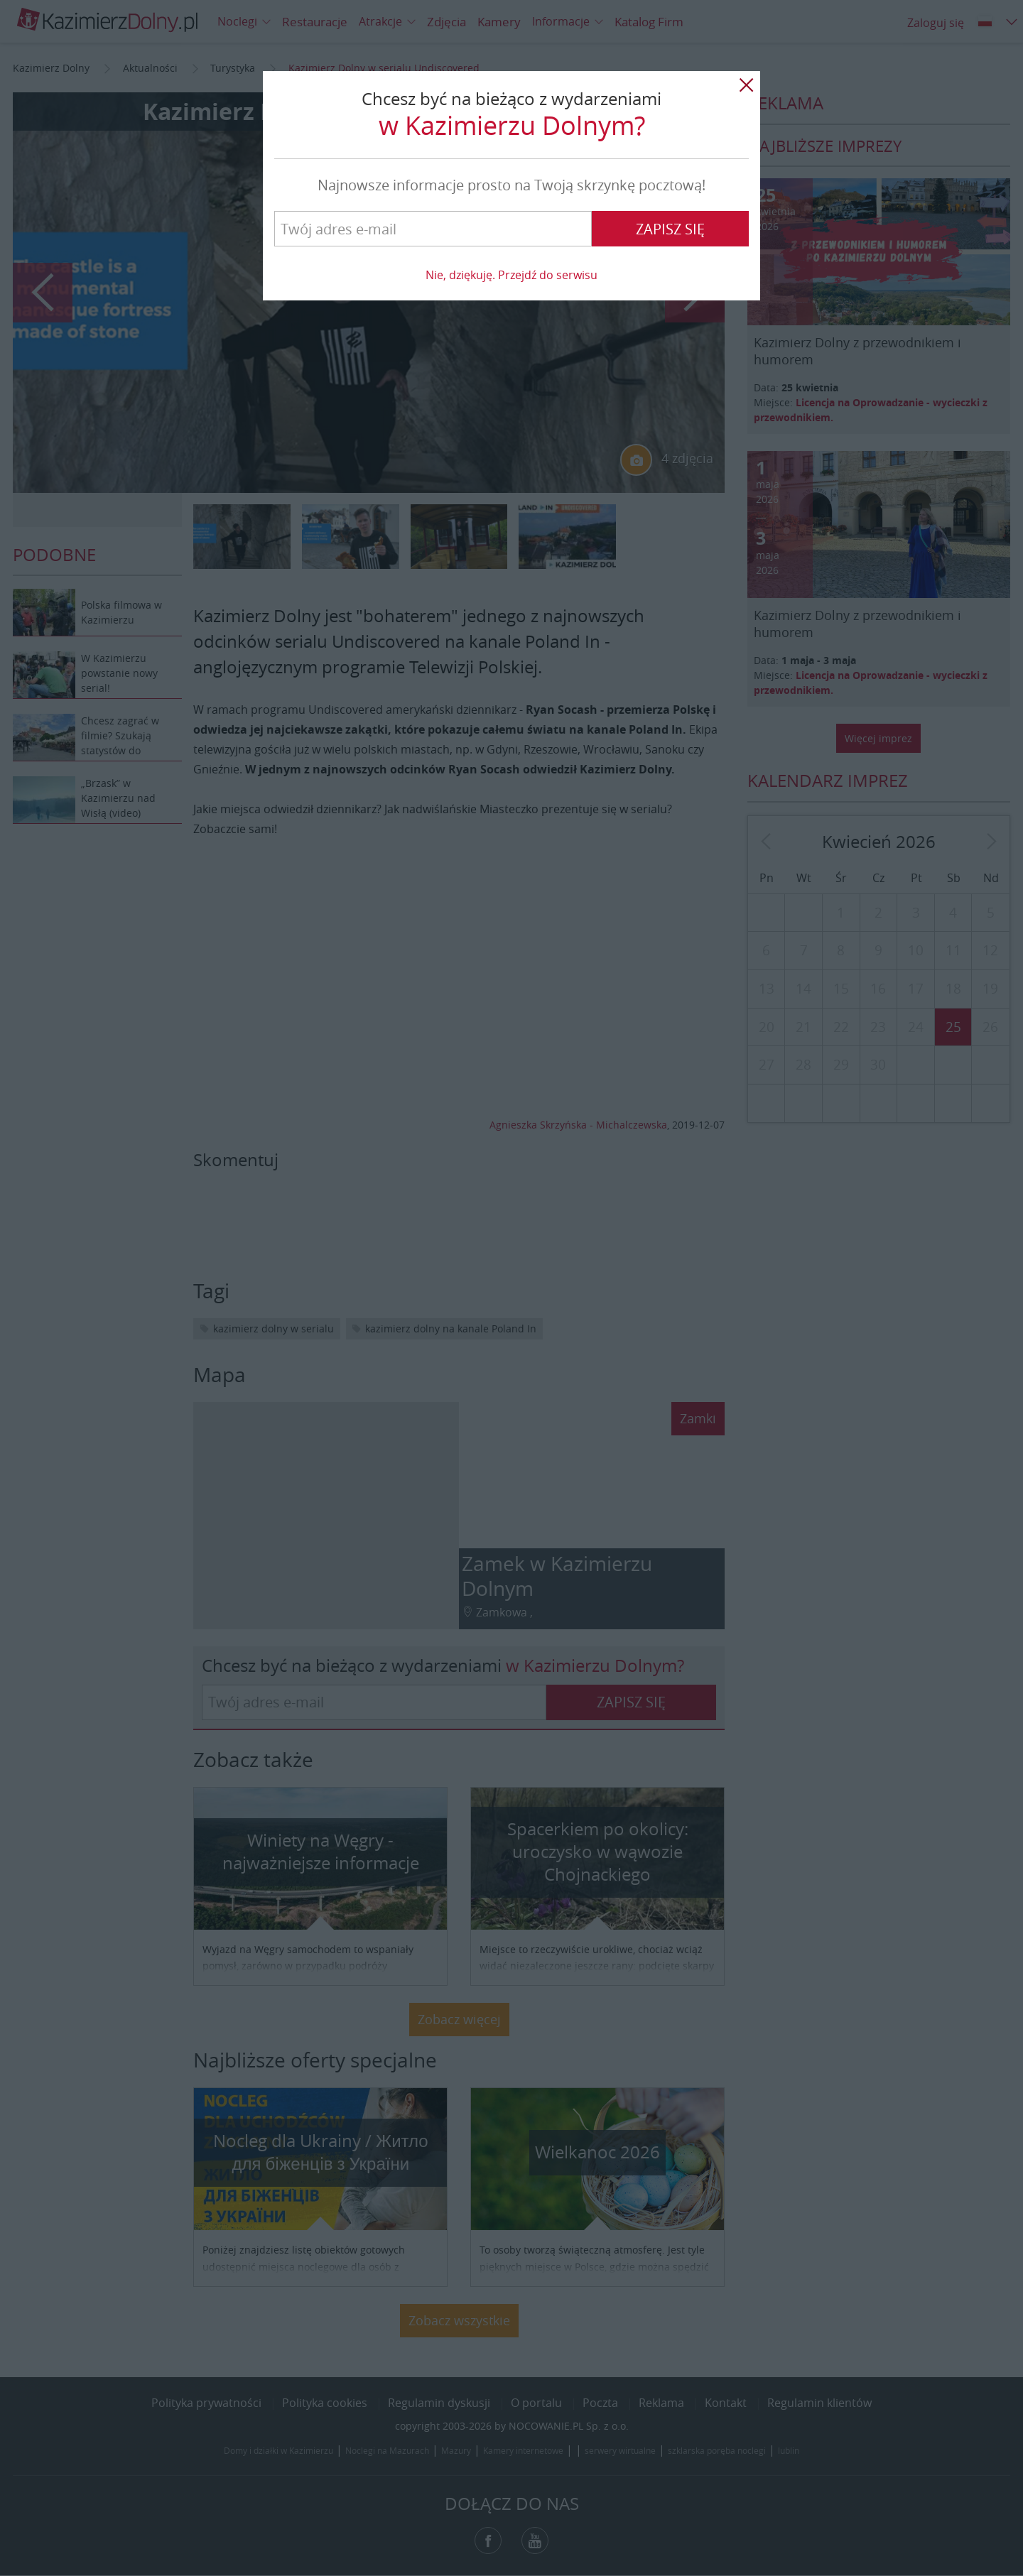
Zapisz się (670, 229)
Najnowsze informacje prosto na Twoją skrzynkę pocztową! (511, 185)
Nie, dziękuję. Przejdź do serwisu (511, 275)
